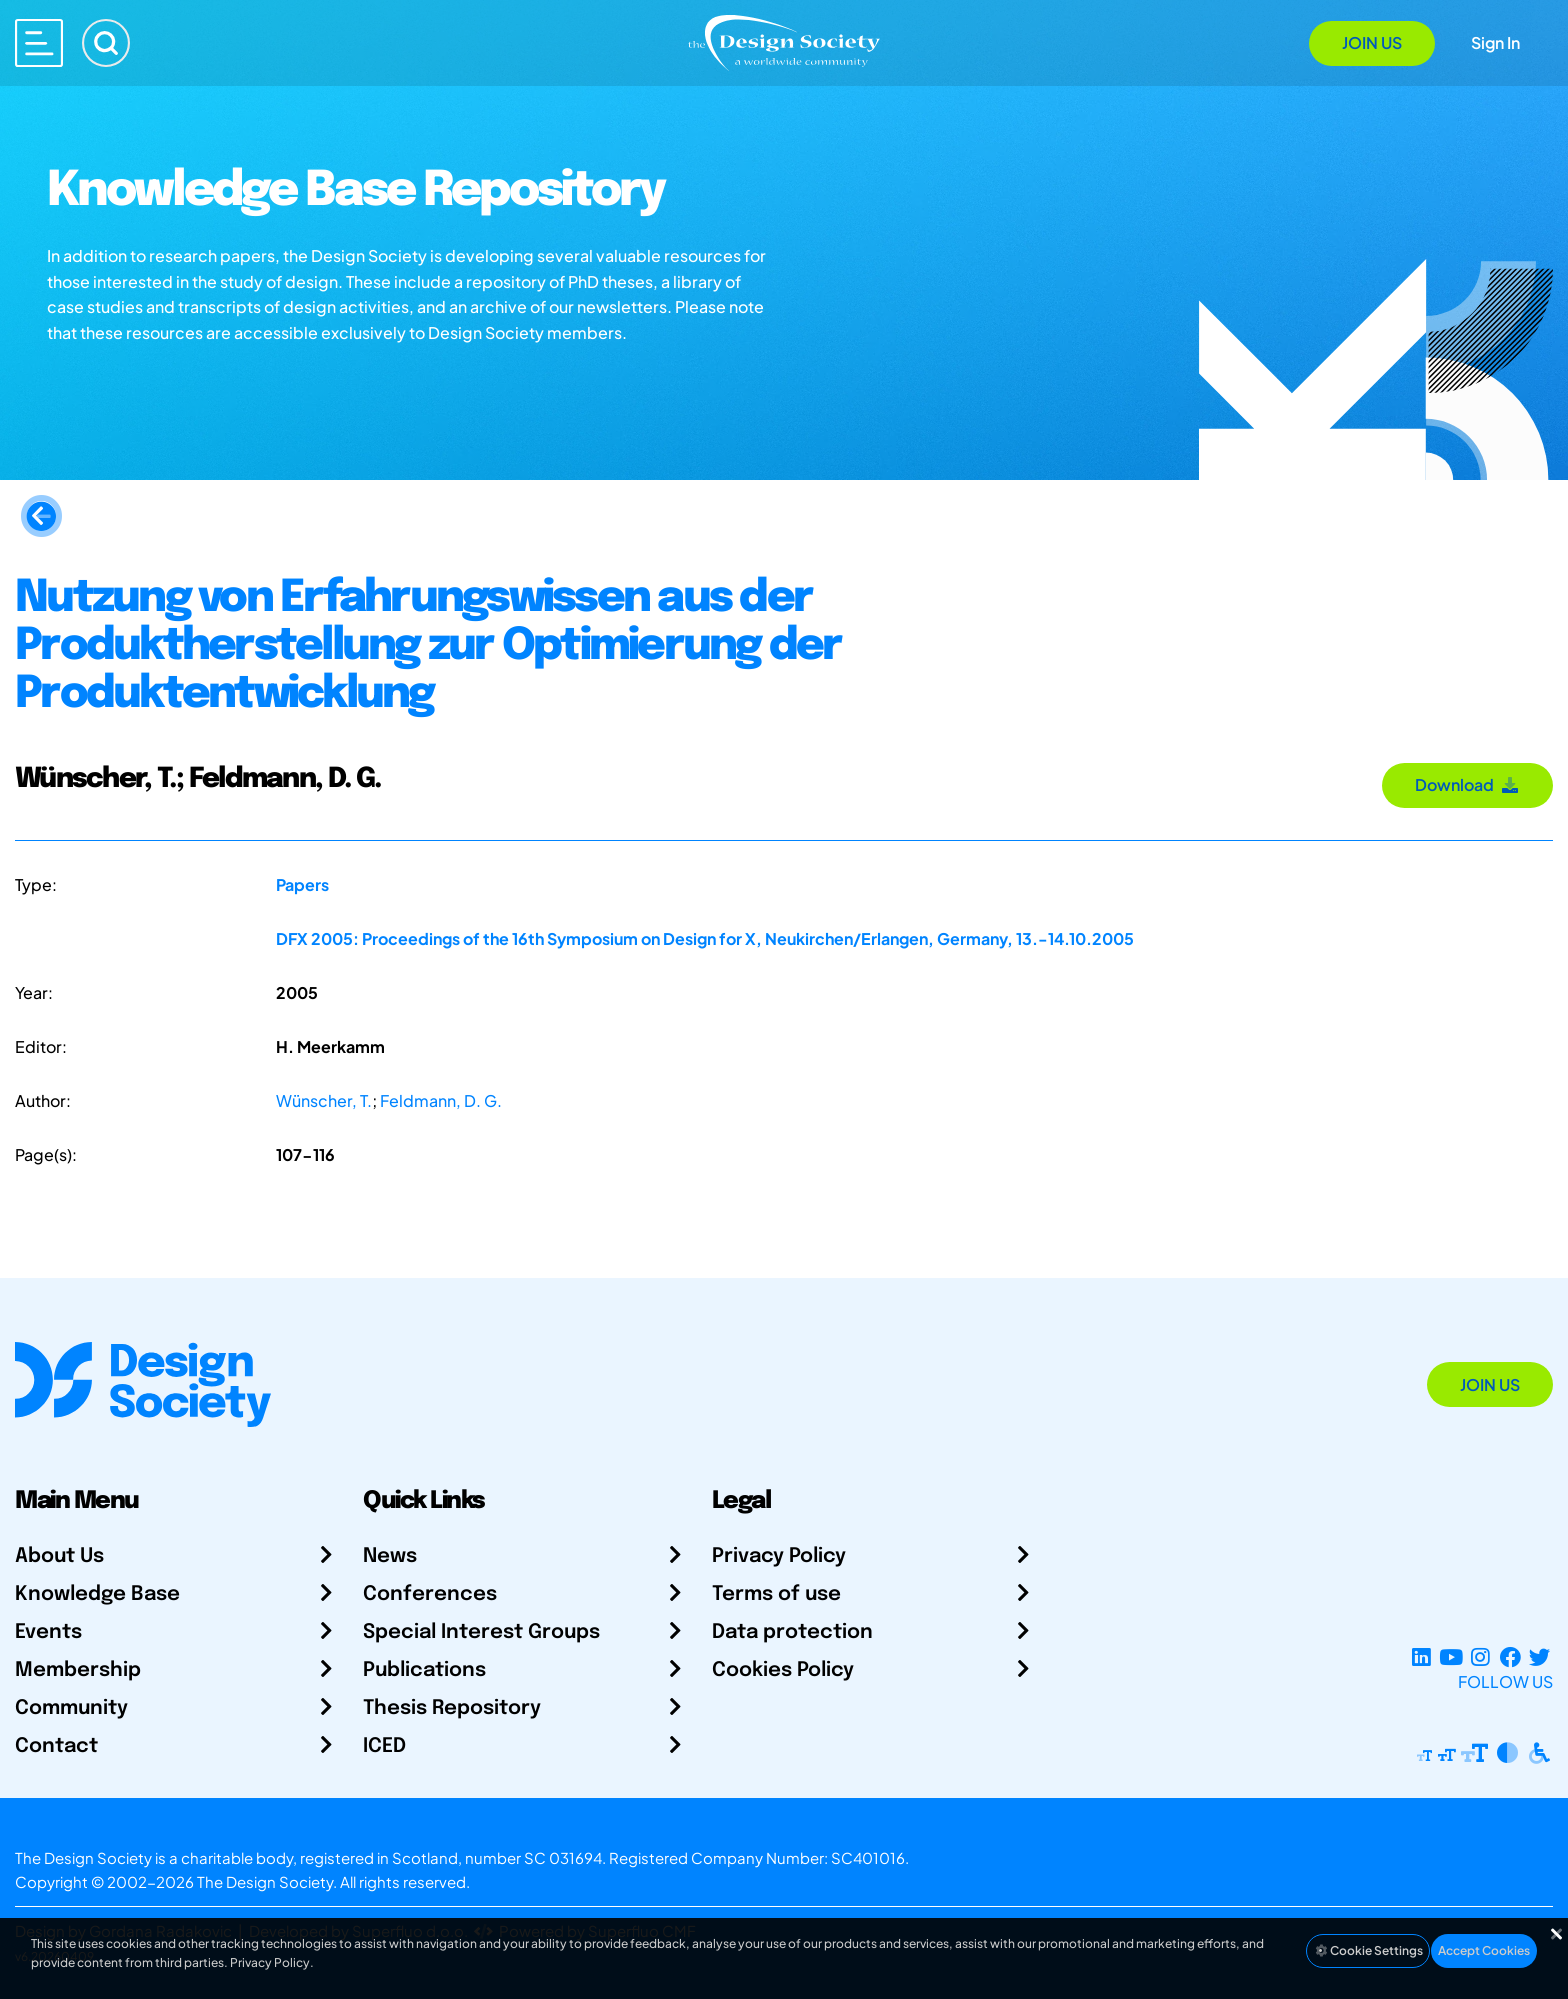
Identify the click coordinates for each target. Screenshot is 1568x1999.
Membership (78, 1670)
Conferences (430, 1594)
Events (48, 1632)
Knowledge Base (97, 1594)
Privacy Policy (779, 1556)
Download (1467, 784)
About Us (59, 1556)
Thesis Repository (452, 1708)
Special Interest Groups (481, 1632)
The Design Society (265, 1881)
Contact (56, 1746)
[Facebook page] (1510, 1657)
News (390, 1556)
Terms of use (776, 1594)
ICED (384, 1746)
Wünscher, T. (324, 1100)
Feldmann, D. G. (441, 1100)
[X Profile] (1539, 1657)
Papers (302, 884)
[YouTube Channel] (1450, 1657)
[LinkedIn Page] (1421, 1657)
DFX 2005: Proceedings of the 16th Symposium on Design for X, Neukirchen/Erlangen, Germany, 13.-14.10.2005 (705, 938)
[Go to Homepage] (784, 41)
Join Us (1372, 42)
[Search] (106, 43)
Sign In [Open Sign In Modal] (1495, 42)
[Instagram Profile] (1480, 1657)
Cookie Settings (1368, 1950)
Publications (424, 1670)
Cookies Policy (783, 1670)
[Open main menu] (39, 43)
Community (71, 1708)
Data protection (792, 1632)
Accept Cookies (1484, 1950)
